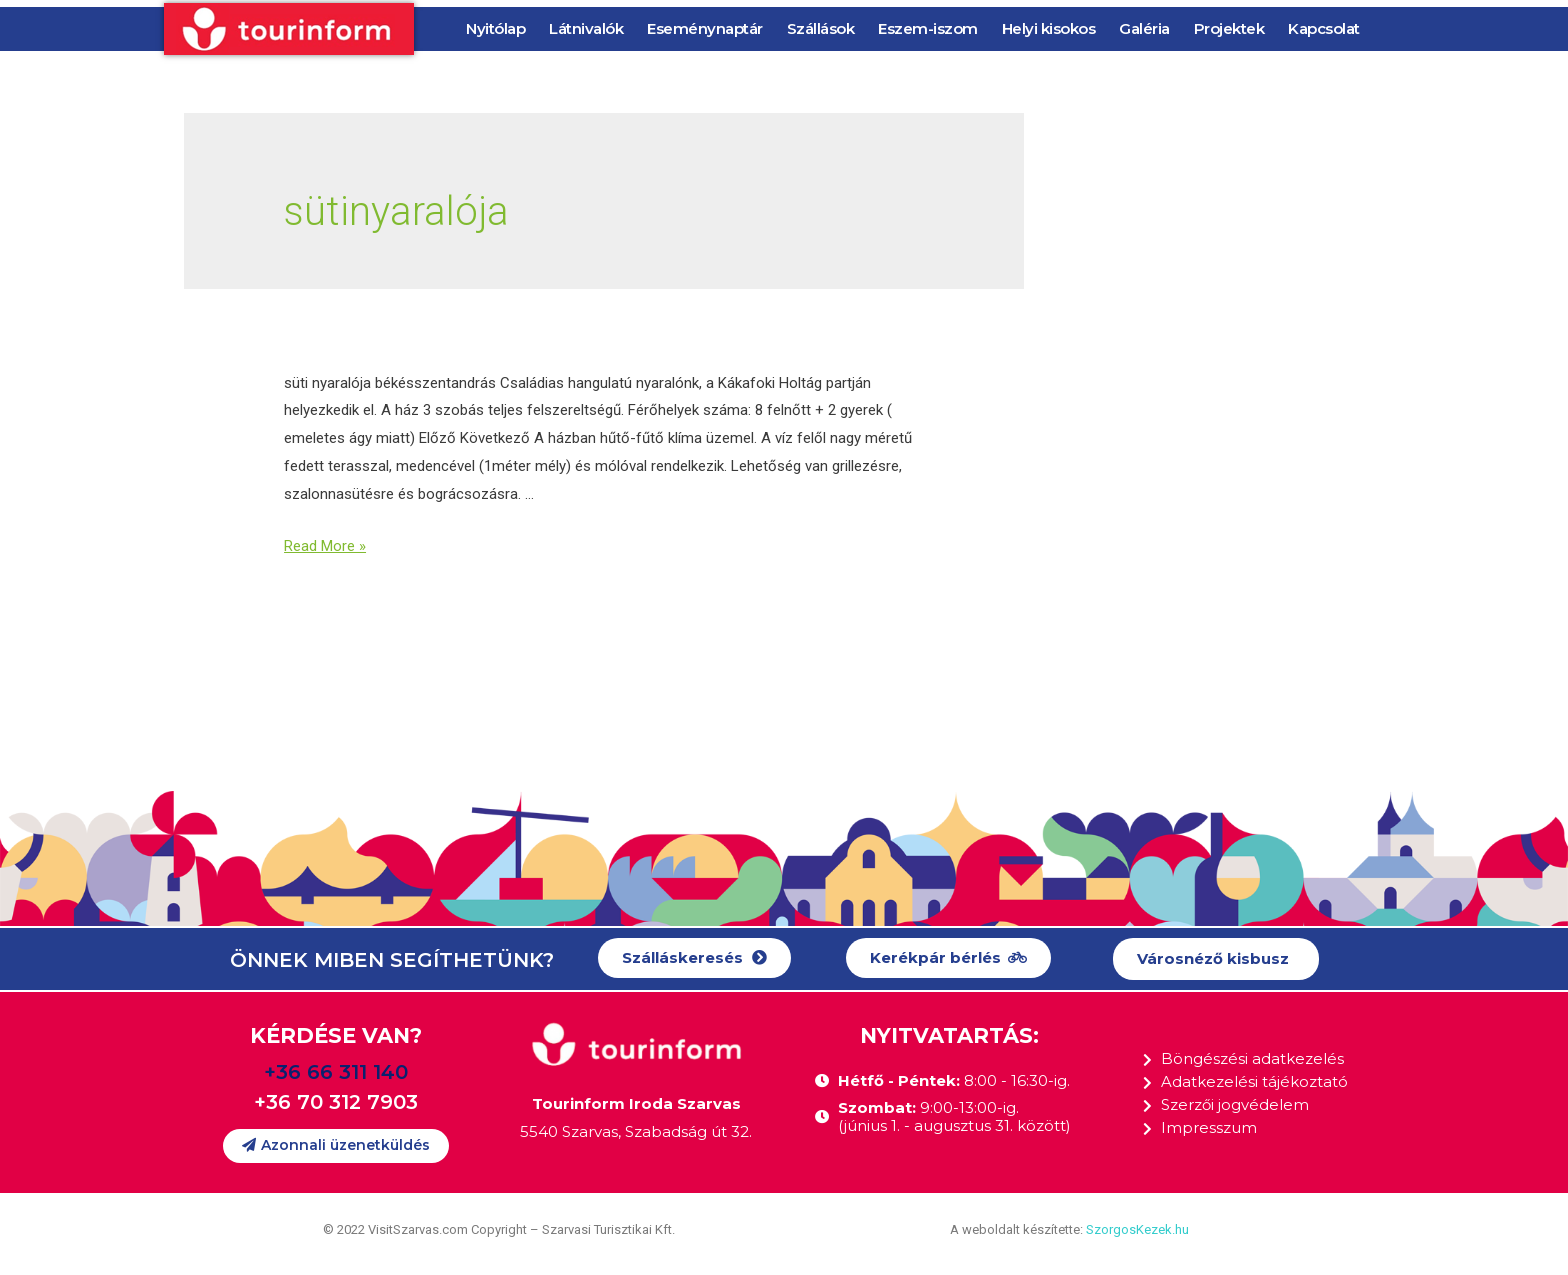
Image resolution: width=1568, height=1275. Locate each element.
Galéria (1144, 28)
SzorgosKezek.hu (1137, 1229)
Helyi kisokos (1049, 28)
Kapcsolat (1324, 28)
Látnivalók (586, 28)
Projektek (1229, 28)
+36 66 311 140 (336, 1072)
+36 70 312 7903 (336, 1102)
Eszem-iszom (928, 28)
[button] (694, 958)
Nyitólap (495, 28)
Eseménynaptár (705, 28)
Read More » (325, 546)
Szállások (821, 28)
